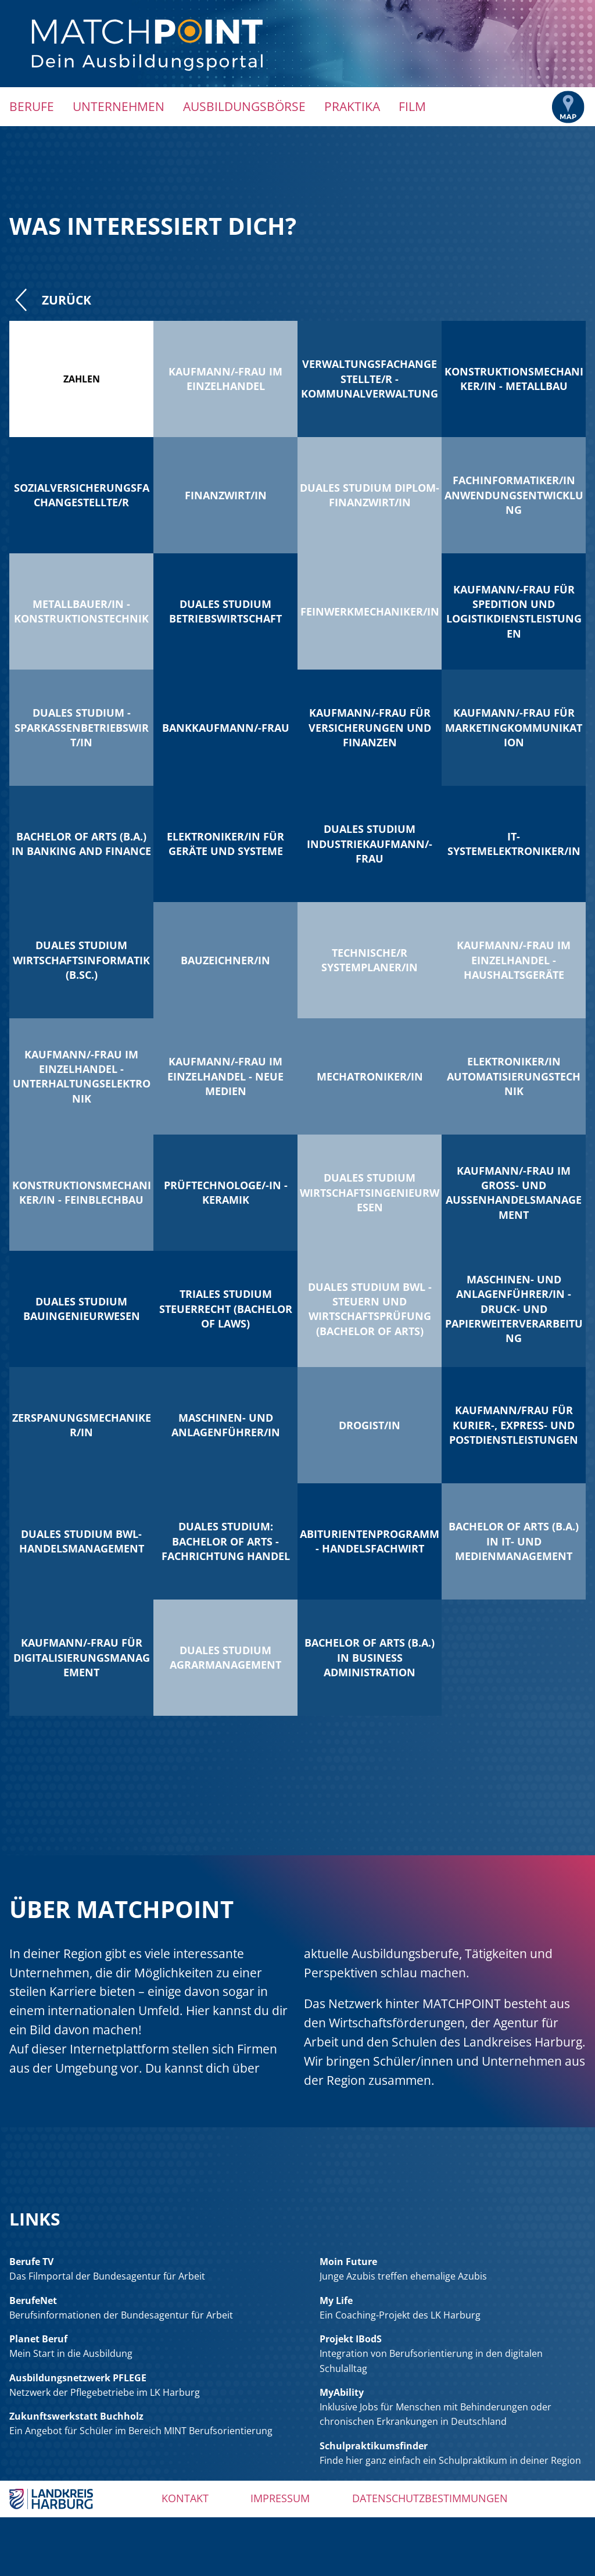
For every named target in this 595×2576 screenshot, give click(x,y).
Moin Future (348, 2261)
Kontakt (185, 2498)
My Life (336, 2300)
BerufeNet (33, 2300)
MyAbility (342, 2392)
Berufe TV (31, 2261)
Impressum (280, 2498)
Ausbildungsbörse (244, 106)
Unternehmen (118, 106)
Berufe (31, 106)
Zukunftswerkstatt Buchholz (76, 2416)
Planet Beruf (38, 2338)
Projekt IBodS (351, 2338)
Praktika (352, 106)
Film (412, 106)
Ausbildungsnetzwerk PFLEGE (77, 2377)
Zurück (50, 300)
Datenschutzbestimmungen (430, 2498)
